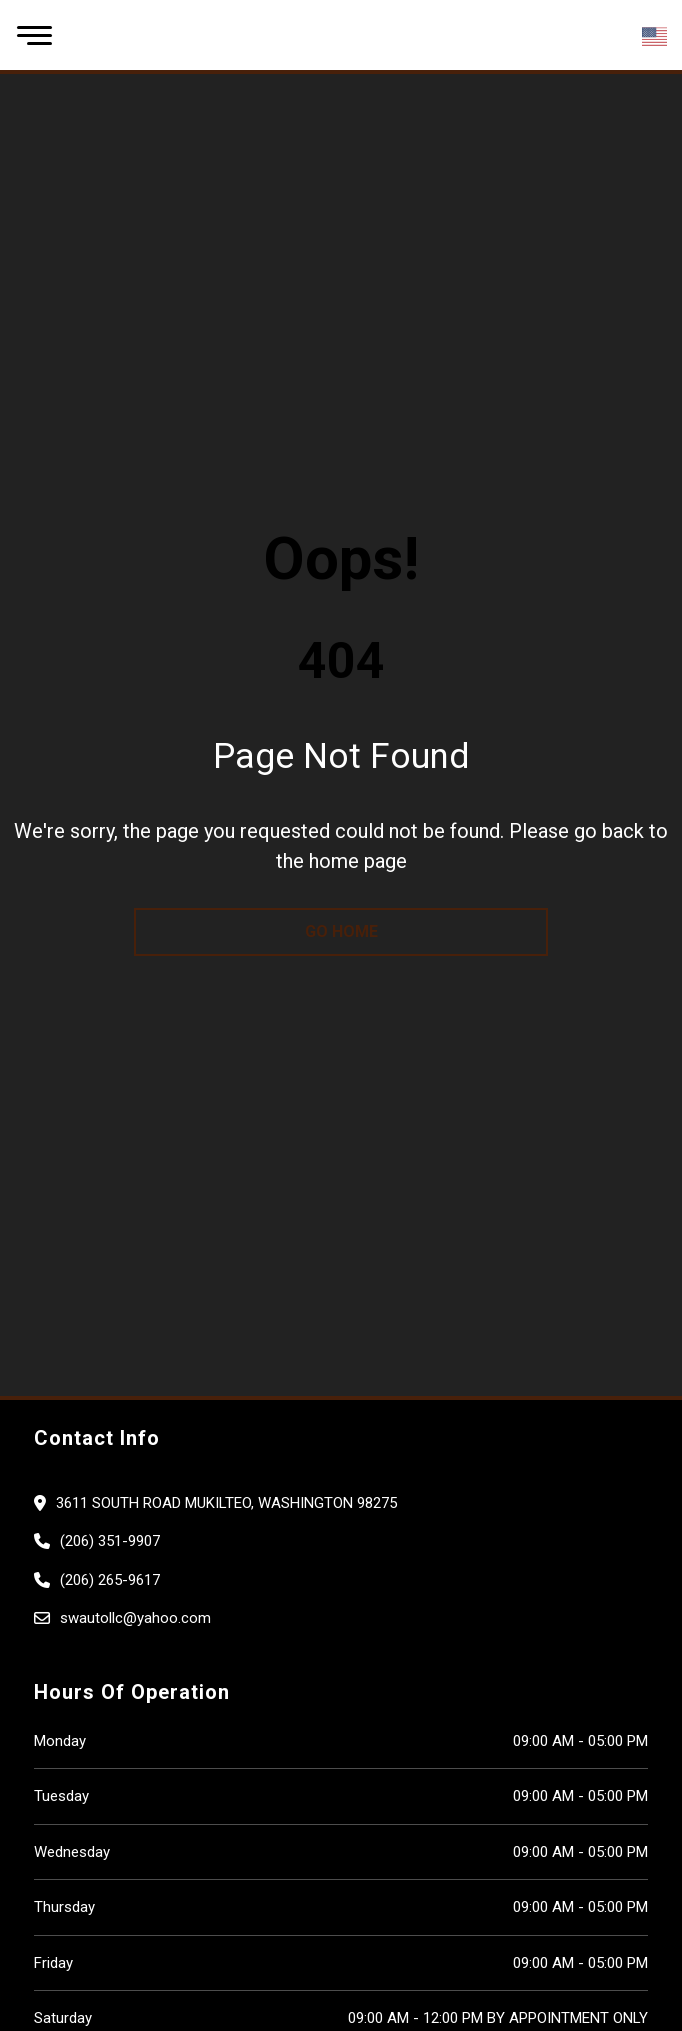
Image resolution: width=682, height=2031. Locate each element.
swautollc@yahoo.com (135, 1618)
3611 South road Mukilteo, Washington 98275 (226, 1503)
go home (341, 931)
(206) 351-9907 (110, 1541)
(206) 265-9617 (110, 1580)
